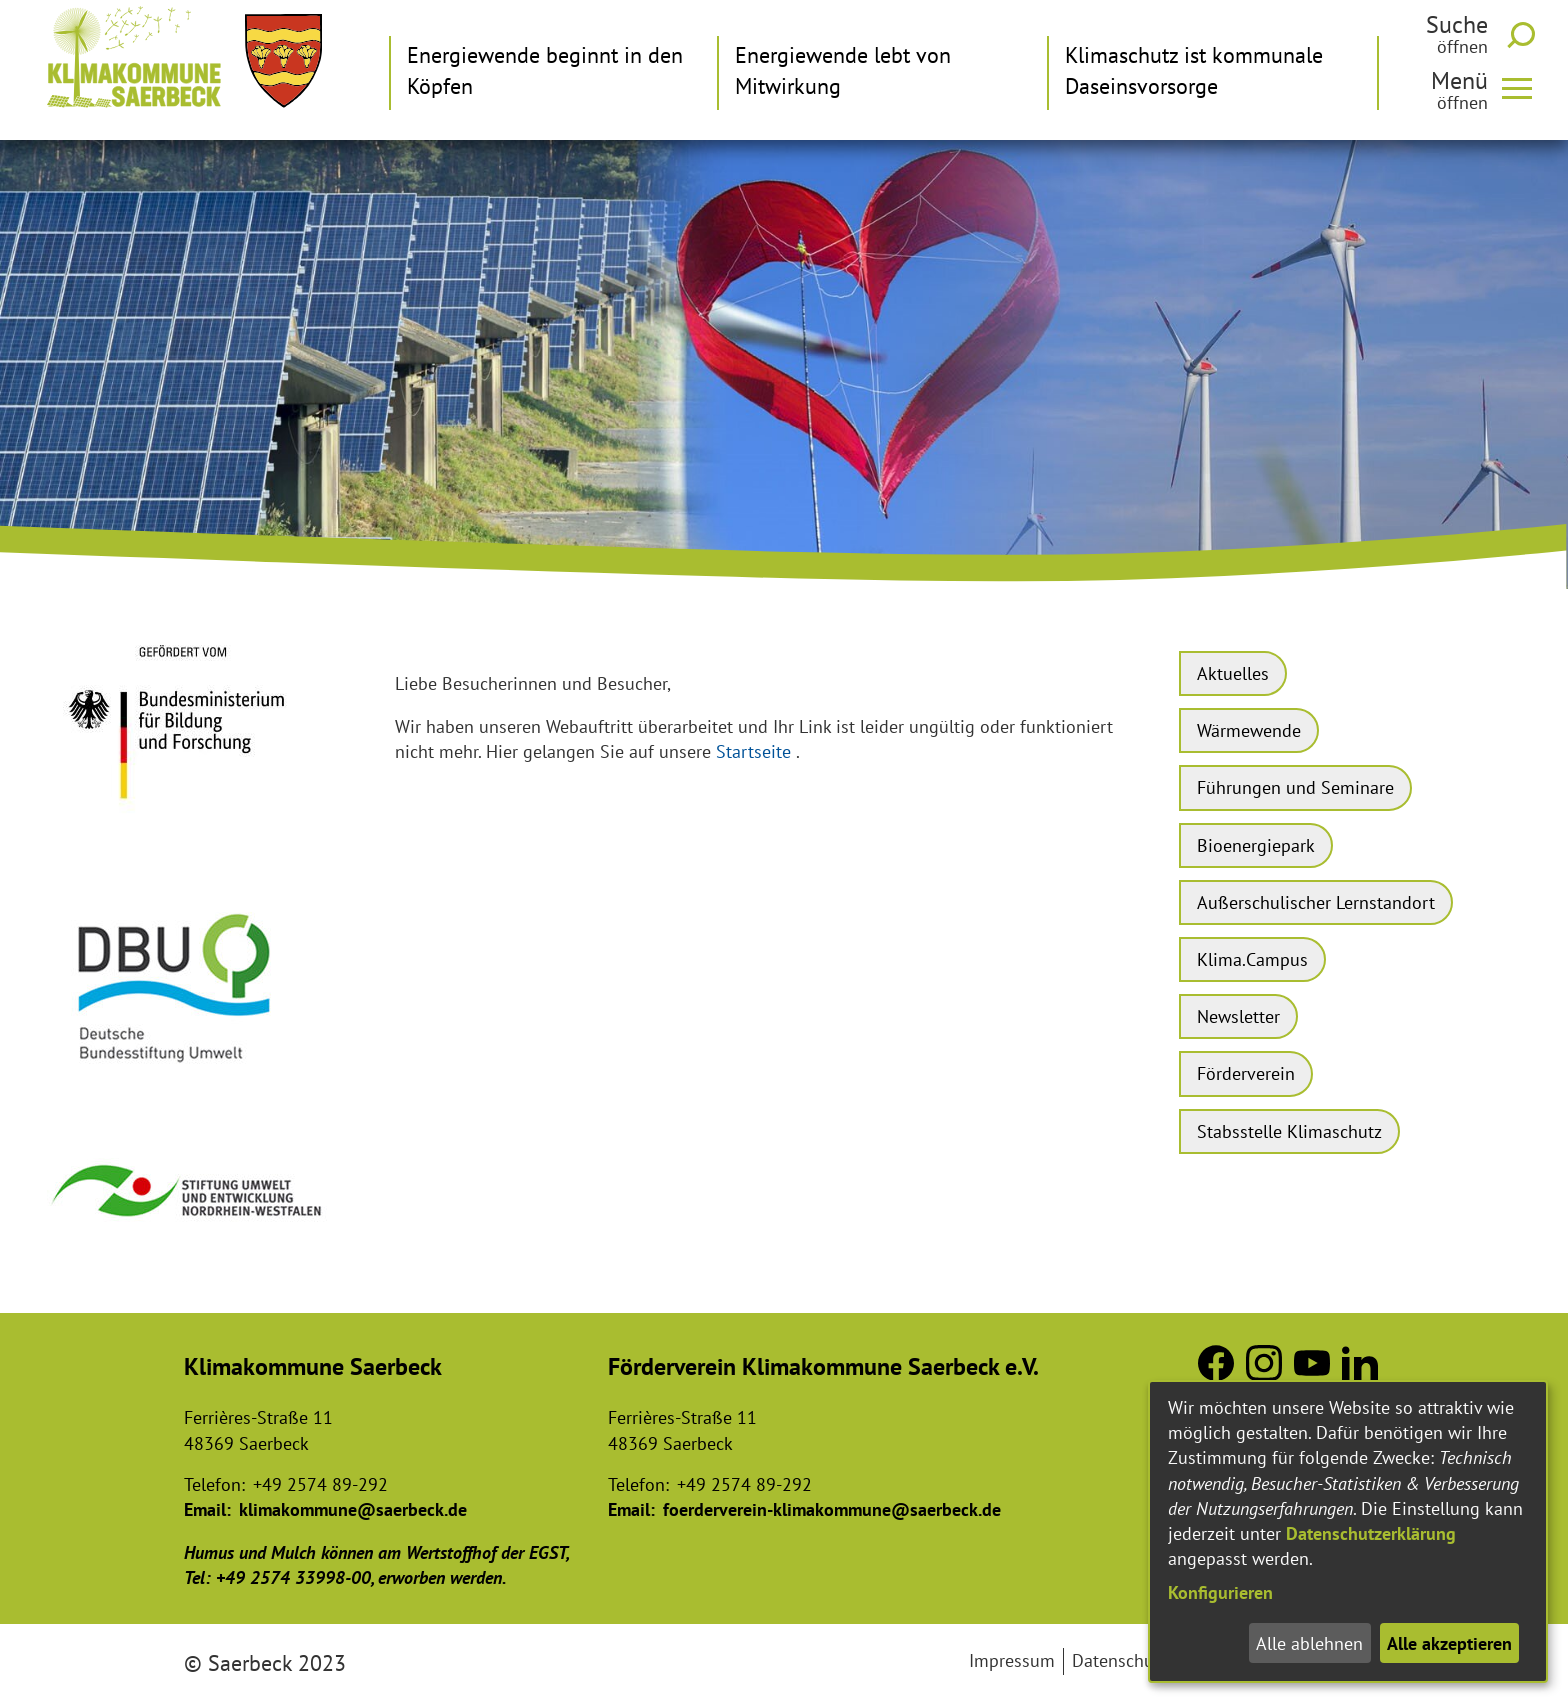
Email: (207, 1509)
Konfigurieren (1220, 1592)
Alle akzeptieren (1449, 1643)
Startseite (753, 751)
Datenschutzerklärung (1371, 1533)
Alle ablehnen (1309, 1643)
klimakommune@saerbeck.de (353, 1509)
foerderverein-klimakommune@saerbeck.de (832, 1509)
